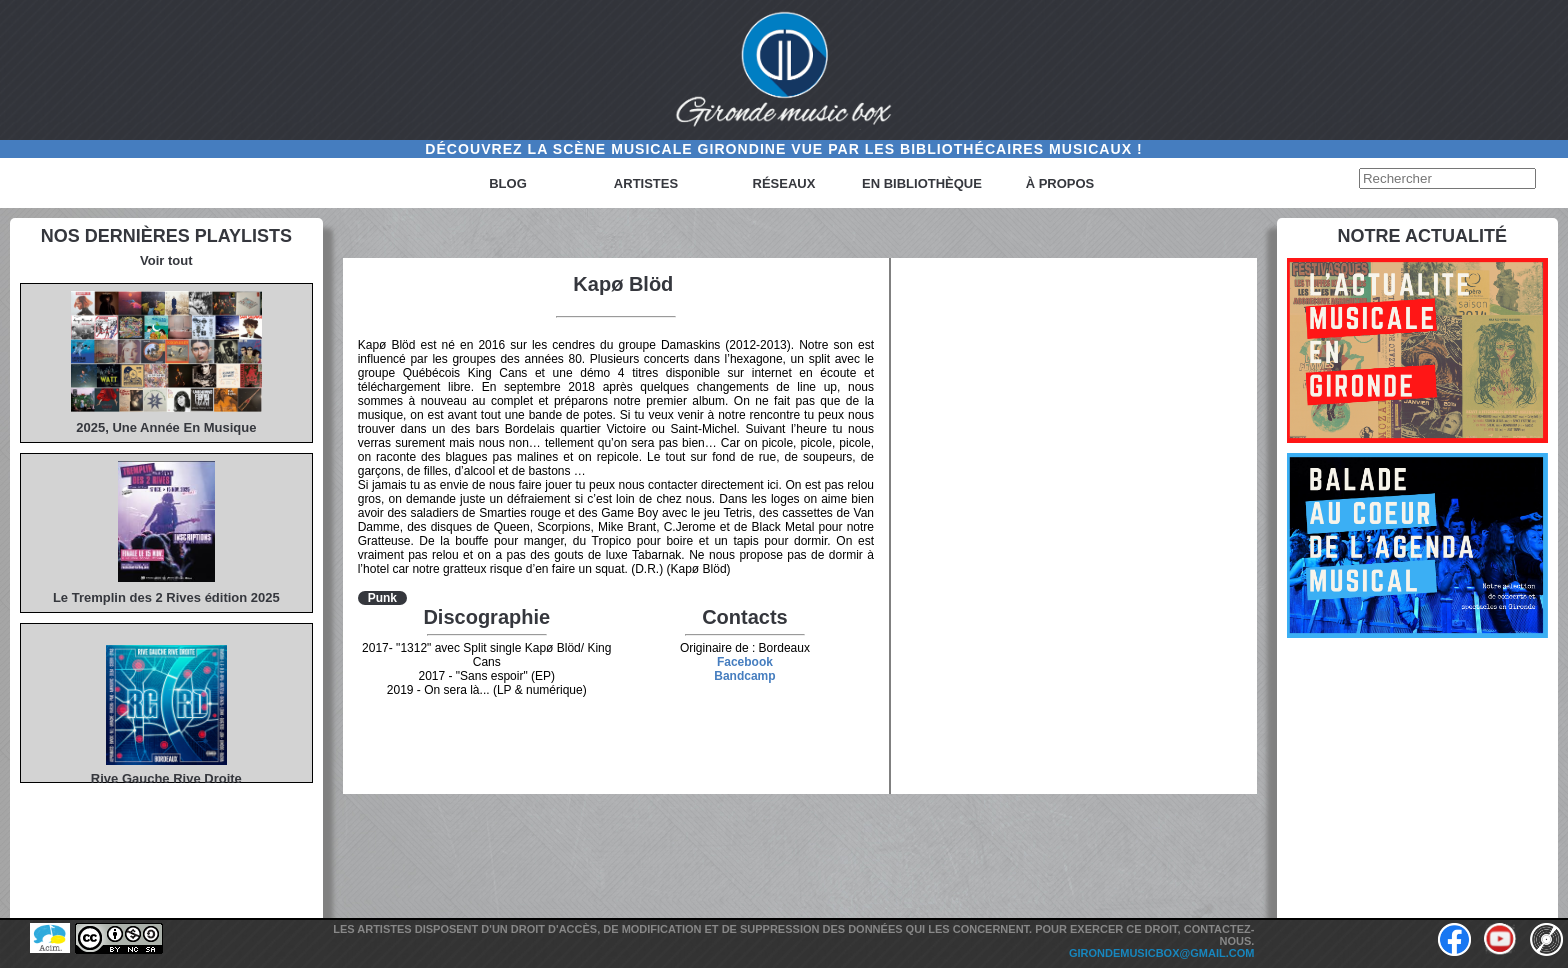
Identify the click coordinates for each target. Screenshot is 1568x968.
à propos (1060, 183)
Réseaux (784, 183)
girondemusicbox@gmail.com (1162, 953)
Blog (508, 183)
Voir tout (166, 260)
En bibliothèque (922, 183)
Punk (382, 598)
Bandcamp (744, 676)
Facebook (745, 662)
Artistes (646, 183)
